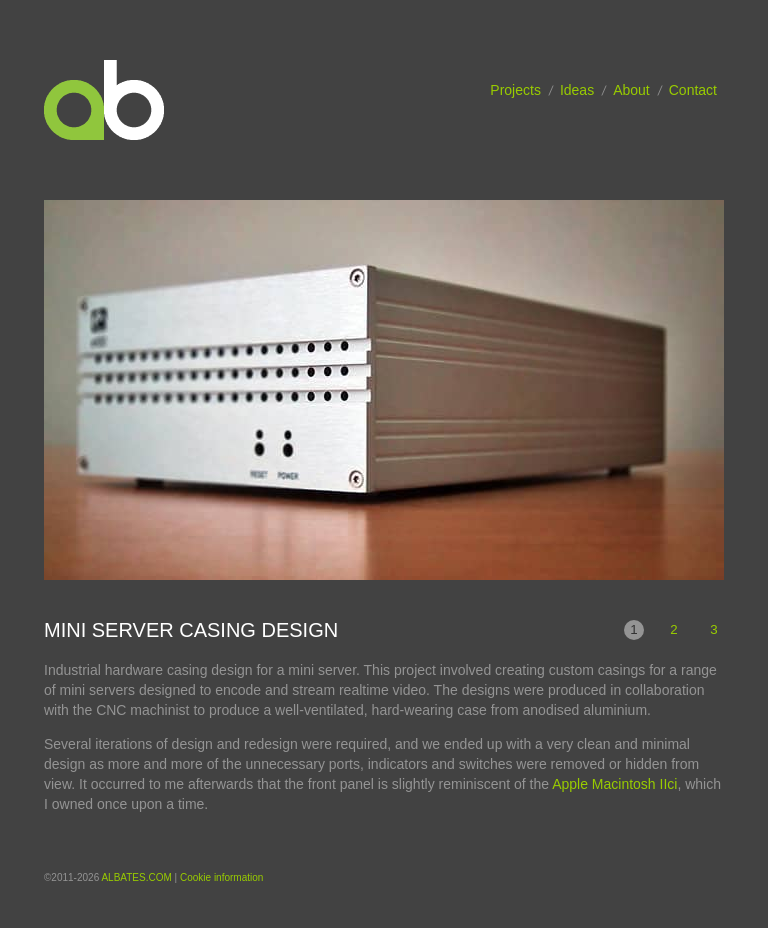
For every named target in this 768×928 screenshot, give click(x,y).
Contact (693, 90)
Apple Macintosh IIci (614, 784)
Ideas (577, 90)
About (631, 90)
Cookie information (221, 877)
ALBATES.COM (136, 877)
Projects (515, 90)
